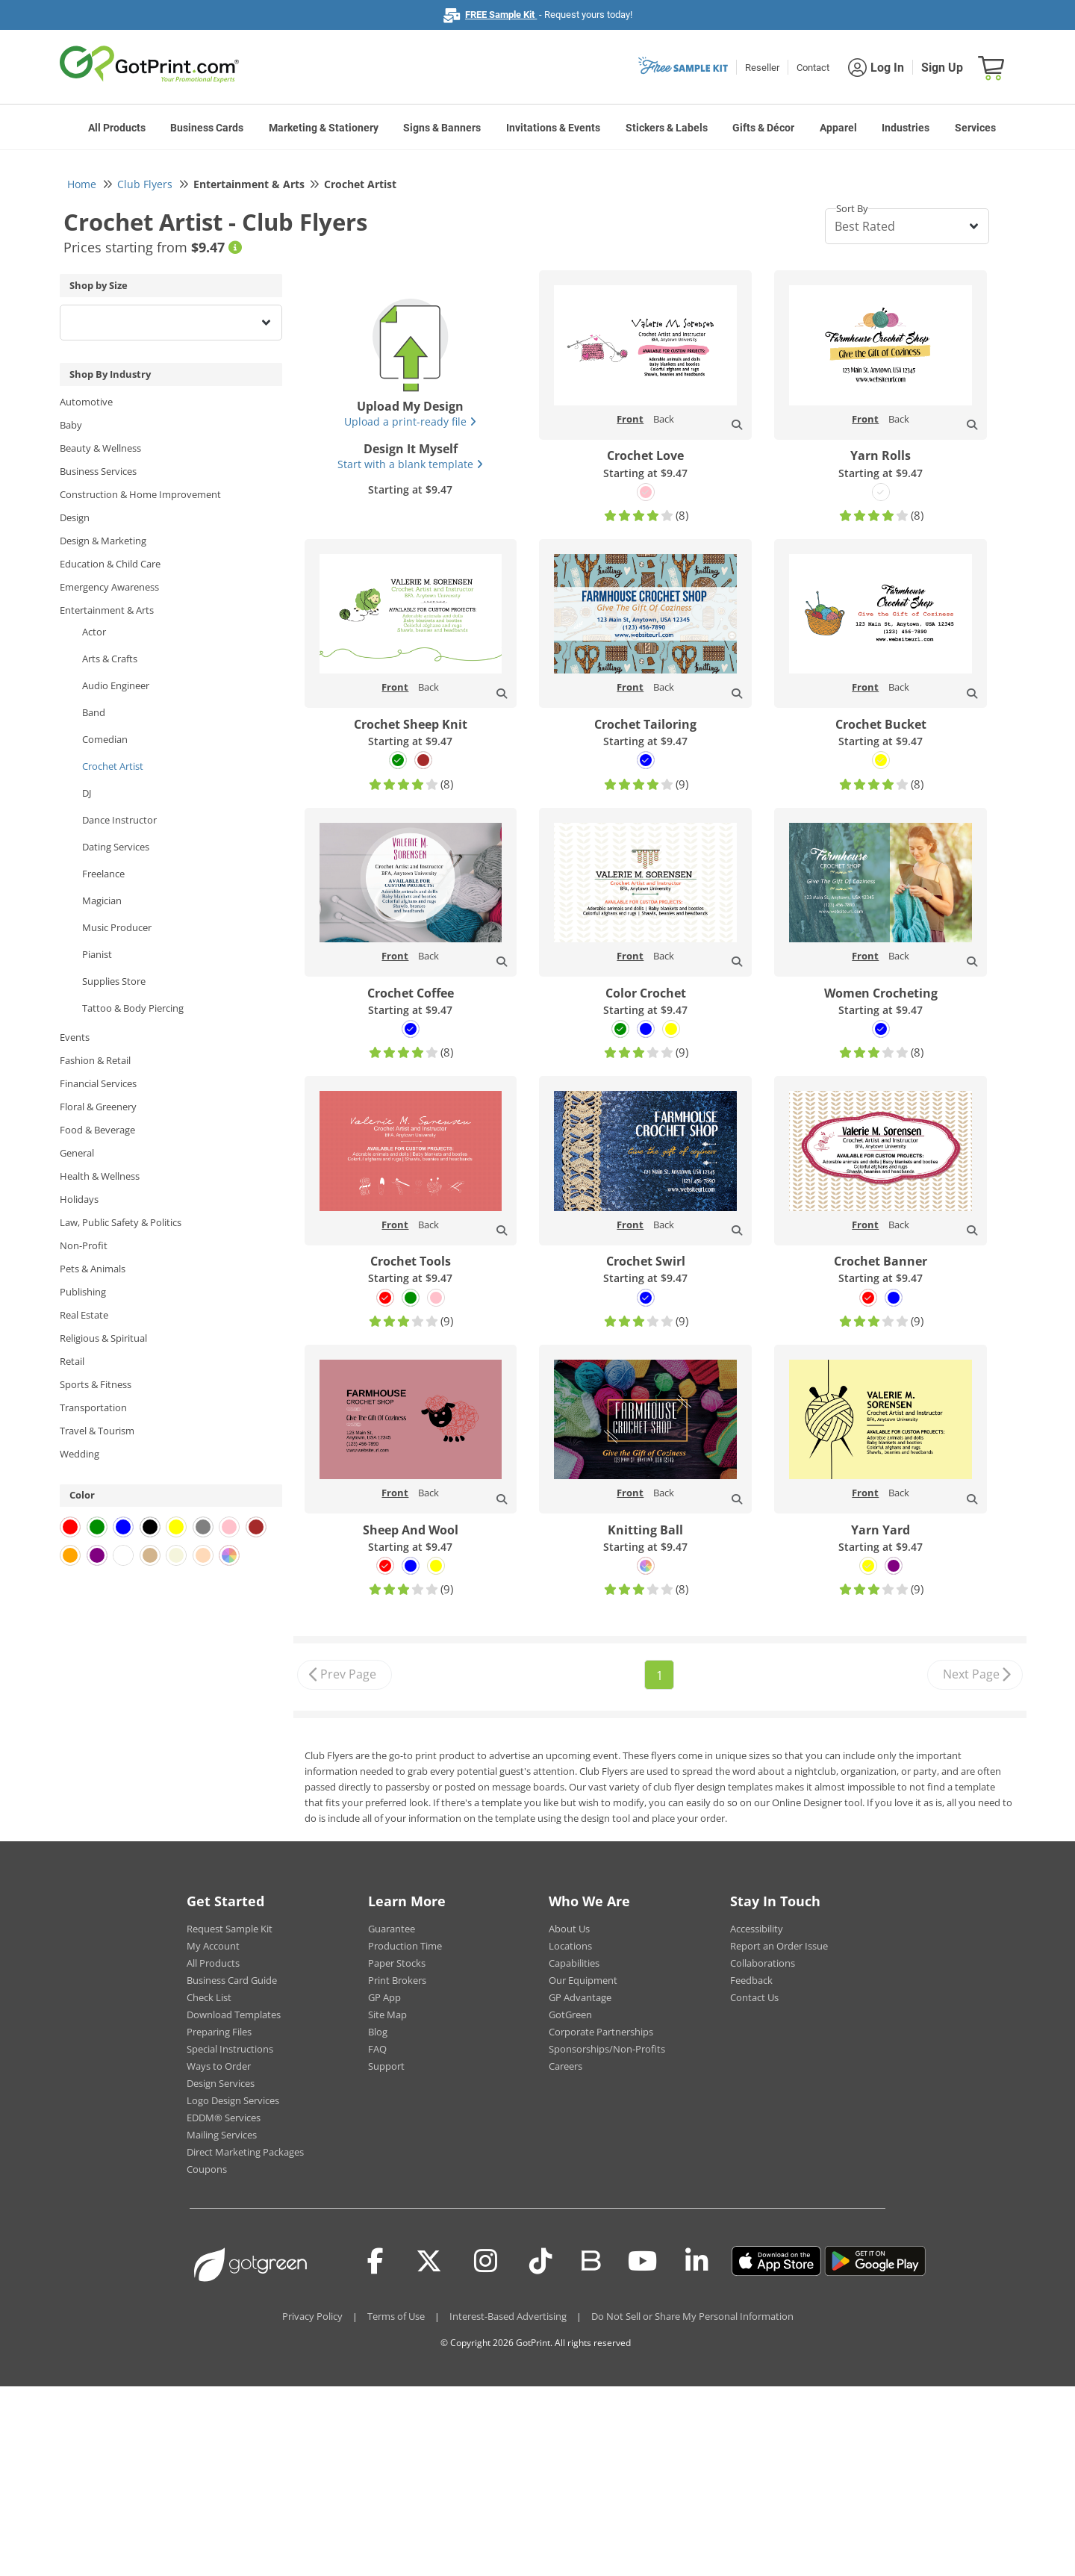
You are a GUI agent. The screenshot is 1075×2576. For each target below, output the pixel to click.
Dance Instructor (119, 820)
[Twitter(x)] (429, 2261)
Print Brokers (397, 1980)
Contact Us (754, 1997)
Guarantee (391, 1928)
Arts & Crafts (109, 658)
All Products (117, 128)
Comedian (105, 739)
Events (75, 1037)
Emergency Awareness (109, 587)
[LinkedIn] (697, 2261)
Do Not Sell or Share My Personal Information (692, 2316)
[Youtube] (642, 2261)
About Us (569, 1928)
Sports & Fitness (95, 1384)
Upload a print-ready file (410, 421)
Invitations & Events (553, 128)
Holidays (79, 1199)
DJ (86, 793)
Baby (71, 425)
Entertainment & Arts (107, 610)
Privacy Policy (312, 2316)
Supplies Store (114, 981)
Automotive (86, 401)
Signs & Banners (442, 128)
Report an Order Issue (779, 1946)
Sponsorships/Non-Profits (607, 2049)
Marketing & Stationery (323, 128)
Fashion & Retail (95, 1060)
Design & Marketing (103, 540)
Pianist (97, 954)
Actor (94, 631)
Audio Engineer (115, 685)
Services (975, 128)
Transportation (93, 1407)
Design (75, 517)
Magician (102, 900)
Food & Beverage (97, 1129)
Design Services (221, 2083)
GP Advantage (580, 1997)
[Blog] (590, 2259)
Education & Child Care (110, 563)
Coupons (207, 2169)
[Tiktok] (541, 2261)
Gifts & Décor (763, 128)
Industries (905, 128)
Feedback (751, 1980)
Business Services (98, 471)
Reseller (762, 67)
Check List (209, 1997)
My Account (213, 1946)
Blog (377, 2031)
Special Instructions (230, 2049)
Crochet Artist (112, 766)
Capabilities (574, 1963)
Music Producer (117, 927)
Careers (565, 2066)
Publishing (83, 1291)
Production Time (405, 1946)
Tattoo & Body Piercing (133, 1008)
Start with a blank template (410, 464)
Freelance (103, 873)
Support (386, 2066)
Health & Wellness (100, 1176)
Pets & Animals (92, 1268)
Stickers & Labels (667, 128)
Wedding (79, 1453)
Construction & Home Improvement (140, 494)
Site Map (387, 2014)
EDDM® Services (224, 2117)
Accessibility (756, 1928)
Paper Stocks (397, 1963)
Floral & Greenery (98, 1106)
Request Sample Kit (229, 1928)
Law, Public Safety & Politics (120, 1222)
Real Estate (84, 1315)
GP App (384, 1997)
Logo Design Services (233, 2100)
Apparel (838, 128)
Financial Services (98, 1083)
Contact (813, 67)
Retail (72, 1361)
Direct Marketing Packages (245, 2152)
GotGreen (570, 2014)
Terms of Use (396, 2316)
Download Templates (234, 2014)
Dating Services (115, 846)
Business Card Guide (232, 1980)
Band (93, 712)
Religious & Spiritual (103, 1338)
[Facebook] (375, 2261)
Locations (570, 1946)
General (77, 1153)
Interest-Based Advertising (508, 2316)
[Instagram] (485, 2261)
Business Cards (206, 128)
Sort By (852, 208)
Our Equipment (583, 1980)
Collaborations (762, 1963)
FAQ (377, 2049)
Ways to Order (219, 2066)
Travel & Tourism (97, 1430)
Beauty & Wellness (100, 448)
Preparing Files (219, 2031)
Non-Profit (84, 1245)
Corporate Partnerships (601, 2031)
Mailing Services (222, 2134)
